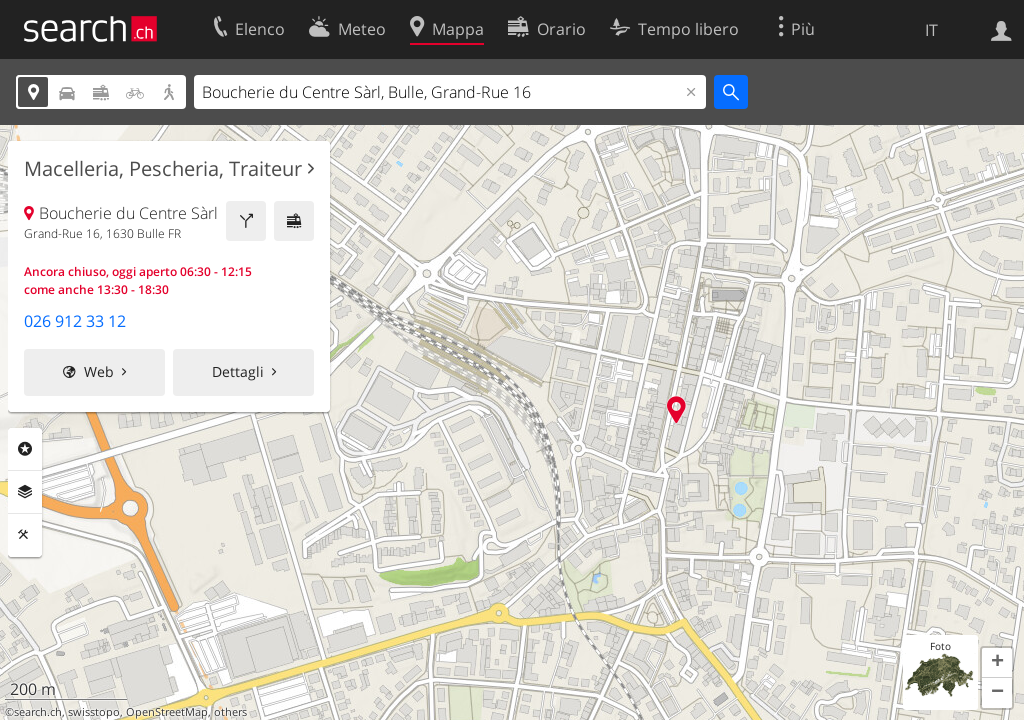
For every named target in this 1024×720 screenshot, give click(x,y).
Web (99, 371)
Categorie (25, 449)
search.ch (38, 712)
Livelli (25, 492)
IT (931, 30)
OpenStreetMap (167, 712)
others (230, 712)
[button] (997, 663)
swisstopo (94, 712)
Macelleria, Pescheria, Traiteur (163, 169)
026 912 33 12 (75, 321)
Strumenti (25, 535)
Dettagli (238, 371)
